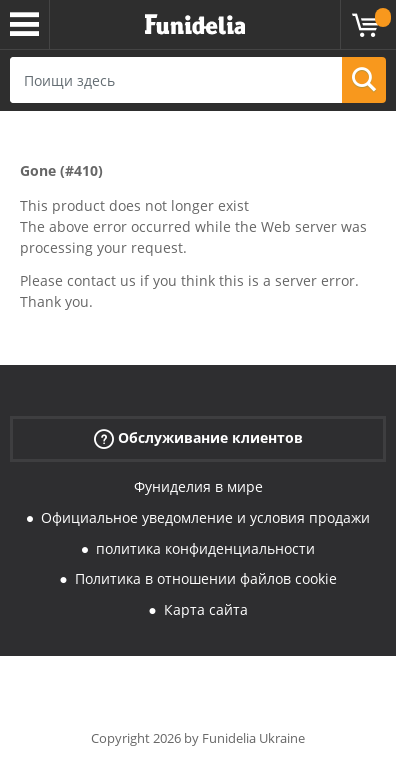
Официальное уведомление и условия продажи (205, 517)
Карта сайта (206, 609)
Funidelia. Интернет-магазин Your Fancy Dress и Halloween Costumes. (195, 25)
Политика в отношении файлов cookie (206, 578)
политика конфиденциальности (205, 548)
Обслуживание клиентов (198, 438)
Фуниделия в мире (198, 486)
